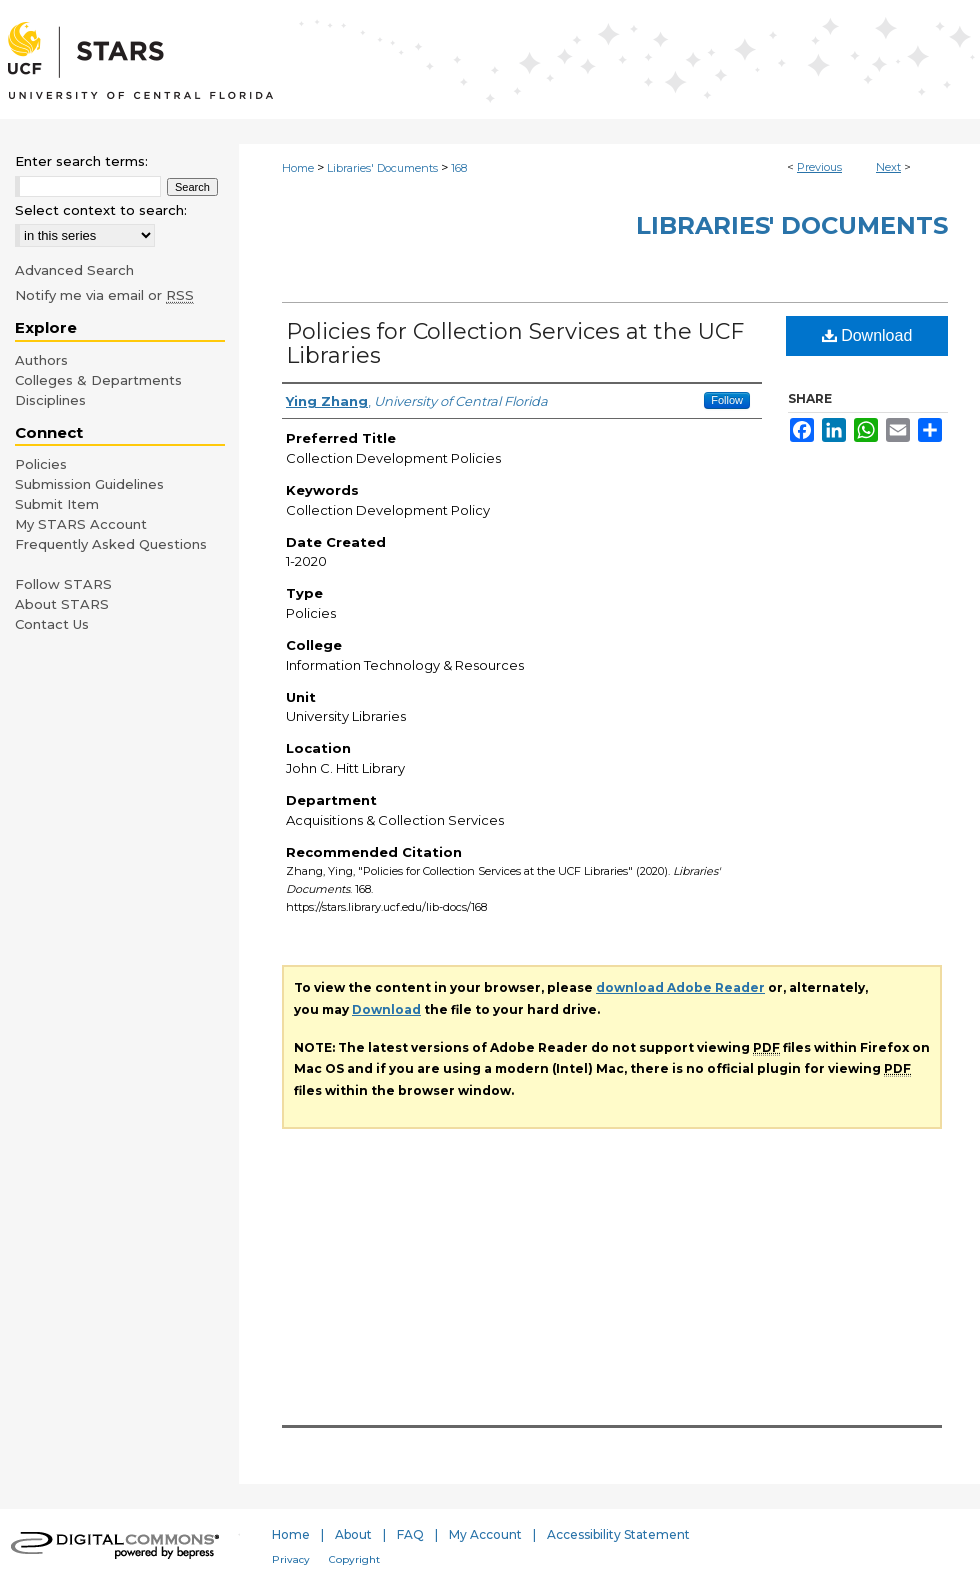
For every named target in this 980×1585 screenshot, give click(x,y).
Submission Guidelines (89, 484)
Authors (41, 360)
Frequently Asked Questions (111, 544)
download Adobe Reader (680, 987)
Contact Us (52, 624)
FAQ (410, 1534)
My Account (485, 1534)
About (353, 1534)
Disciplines (50, 400)
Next (888, 167)
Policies (41, 464)
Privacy (291, 1559)
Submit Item (57, 504)
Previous (819, 167)
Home (298, 168)
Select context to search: (101, 210)
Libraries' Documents (382, 168)
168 (459, 168)
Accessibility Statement (618, 1534)
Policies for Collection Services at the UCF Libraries (515, 343)
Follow (727, 400)
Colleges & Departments (98, 380)
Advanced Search (74, 270)
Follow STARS (63, 584)
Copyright (354, 1559)
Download (867, 335)
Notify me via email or (104, 295)
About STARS (62, 604)
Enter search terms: (81, 161)
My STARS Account (81, 524)
